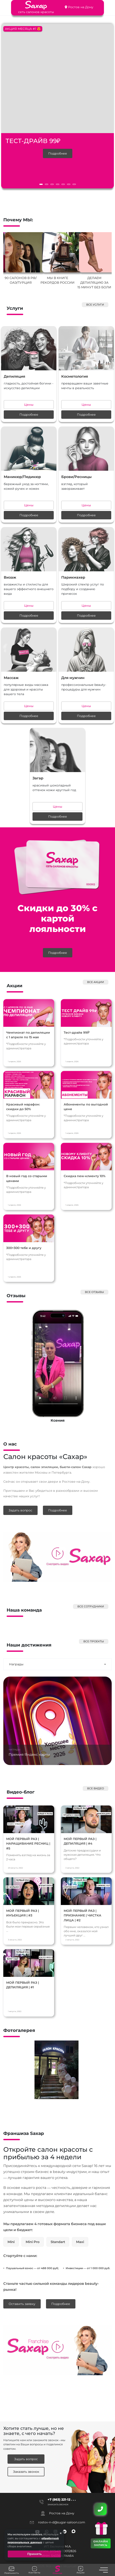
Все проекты (93, 1641)
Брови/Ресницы (76, 476)
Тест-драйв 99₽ (77, 1033)
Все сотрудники (90, 1606)
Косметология (74, 376)
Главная (57, 2570)
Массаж (11, 677)
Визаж (10, 577)
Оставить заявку (22, 2304)
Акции (81, 2570)
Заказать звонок (26, 2472)
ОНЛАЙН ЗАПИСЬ (100, 2543)
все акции (95, 982)
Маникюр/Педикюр (22, 476)
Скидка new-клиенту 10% (84, 1176)
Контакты (34, 2570)
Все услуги (95, 304)
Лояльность (11, 2570)
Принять (34, 2554)
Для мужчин (72, 677)
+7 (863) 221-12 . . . (62, 2499)
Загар (38, 778)
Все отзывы (94, 1292)
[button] (41, 184)
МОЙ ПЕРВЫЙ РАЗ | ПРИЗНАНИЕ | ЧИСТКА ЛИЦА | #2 (82, 1915)
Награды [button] (16, 1664)
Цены (28, 405)
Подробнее (57, 153)
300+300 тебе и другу (23, 1248)
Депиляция (14, 376)
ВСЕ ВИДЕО (95, 1788)
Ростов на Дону (80, 7)
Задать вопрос (20, 1510)
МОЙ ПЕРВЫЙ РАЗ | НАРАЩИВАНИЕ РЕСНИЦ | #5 (28, 1843)
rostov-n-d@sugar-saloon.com (61, 2522)
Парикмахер (73, 577)
